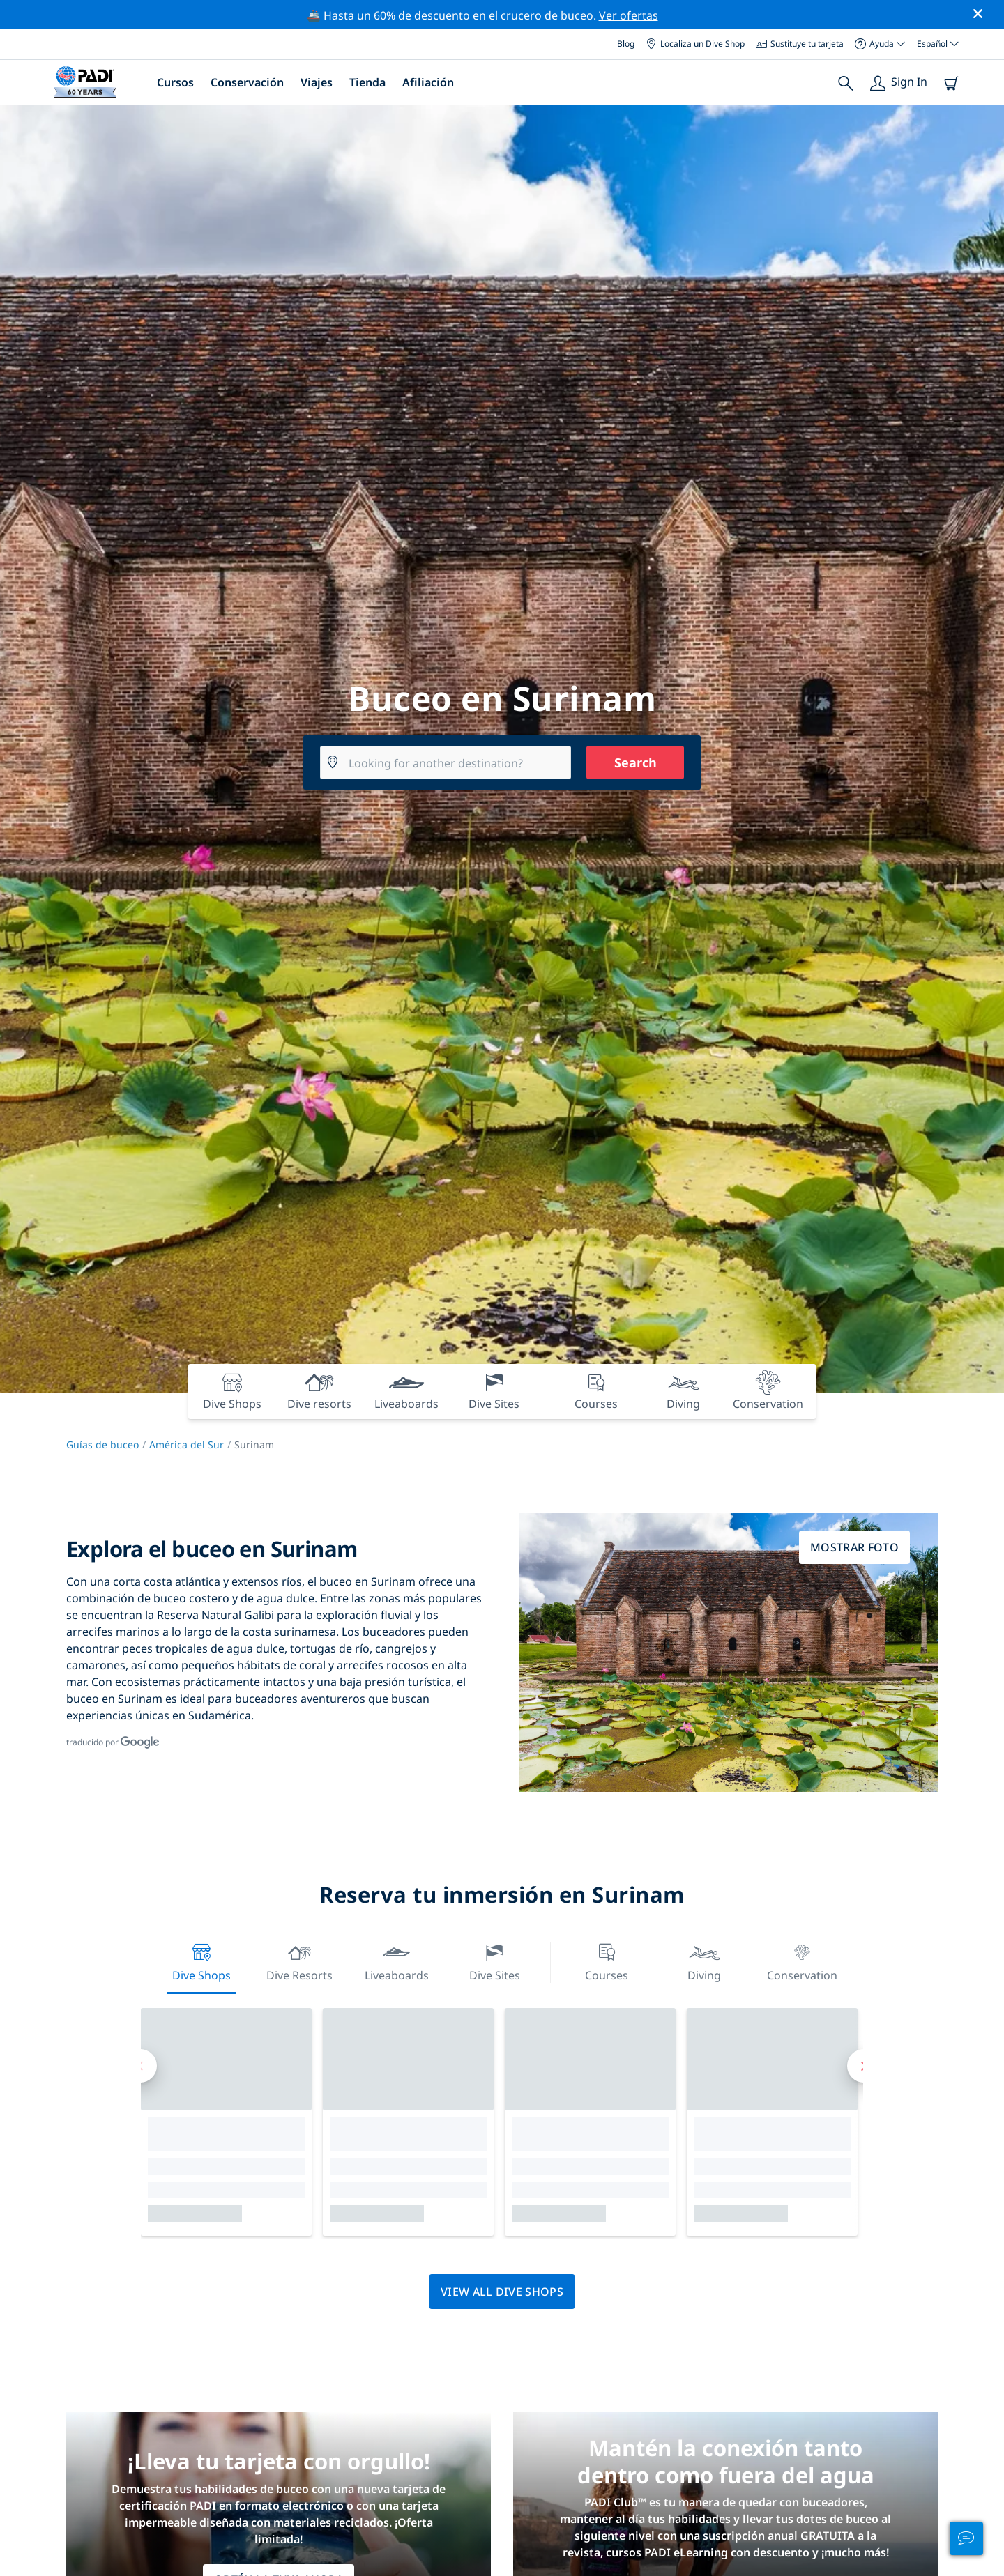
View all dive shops (502, 2291)
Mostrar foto (854, 1547)
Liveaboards (397, 1961)
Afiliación (428, 82)
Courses (606, 1961)
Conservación (247, 82)
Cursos (175, 82)
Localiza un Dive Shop (695, 43)
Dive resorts (299, 1961)
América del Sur (186, 1444)
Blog (625, 43)
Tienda (367, 82)
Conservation (802, 1961)
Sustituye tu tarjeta (800, 43)
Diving (704, 1961)
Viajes (317, 82)
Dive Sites (494, 1961)
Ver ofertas (628, 15)
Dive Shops (201, 1961)
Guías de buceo (102, 1444)
